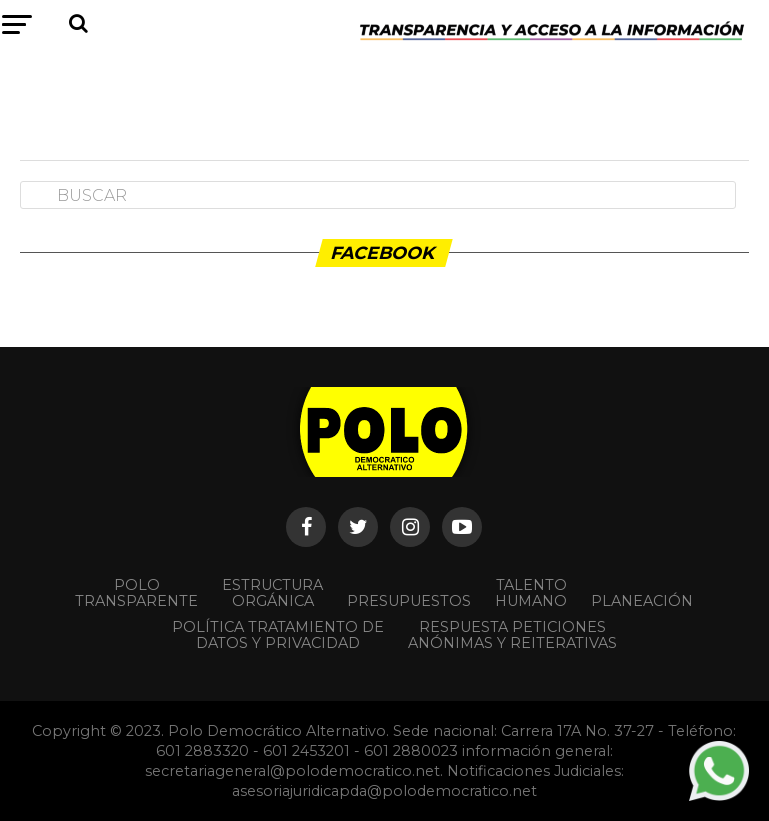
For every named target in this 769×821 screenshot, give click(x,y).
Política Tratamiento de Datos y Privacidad (278, 635)
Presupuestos (409, 601)
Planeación (642, 601)
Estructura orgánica (272, 593)
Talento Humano (531, 593)
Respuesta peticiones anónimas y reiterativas (512, 635)
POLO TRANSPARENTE (136, 593)
